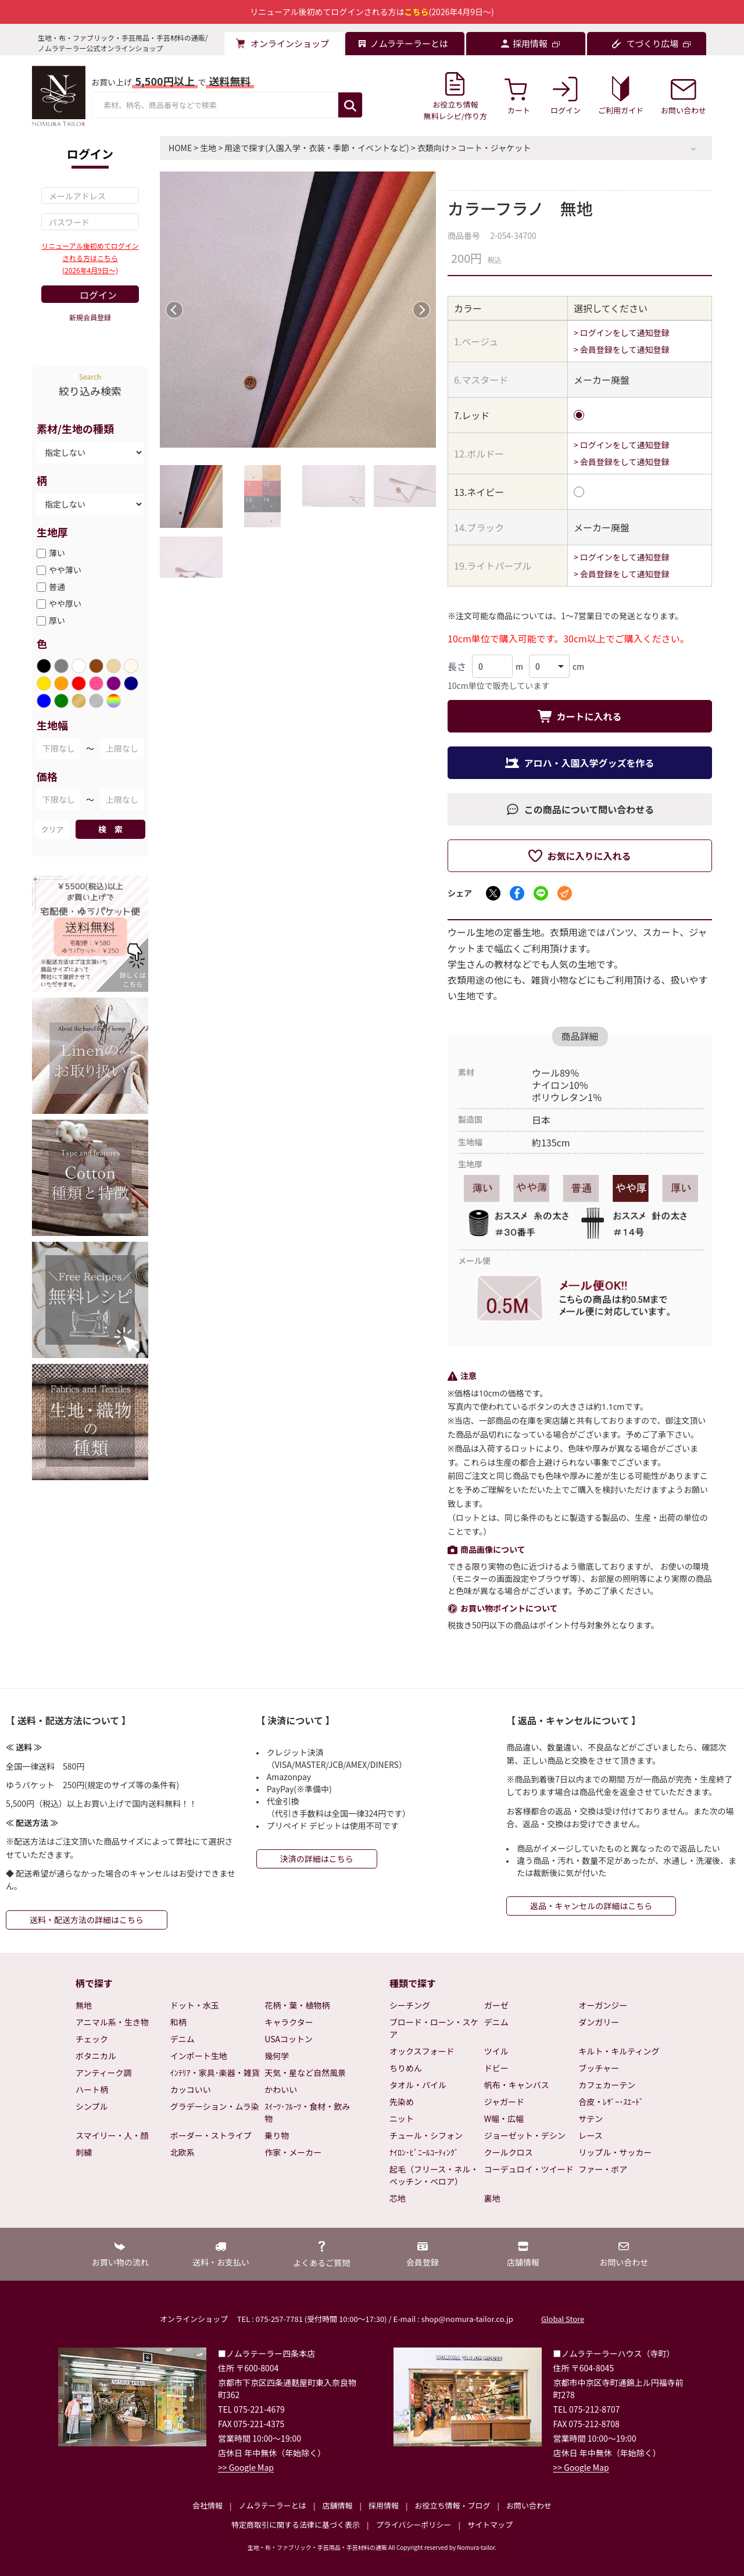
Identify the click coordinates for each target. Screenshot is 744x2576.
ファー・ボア (602, 2169)
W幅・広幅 (504, 2118)
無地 (84, 2005)
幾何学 (276, 2055)
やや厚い (65, 603)
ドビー (496, 2068)
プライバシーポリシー (414, 2524)
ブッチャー (598, 2068)
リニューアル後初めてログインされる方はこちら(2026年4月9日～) (89, 258)
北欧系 (182, 2152)
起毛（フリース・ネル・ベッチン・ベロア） (433, 2175)
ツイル (496, 2051)
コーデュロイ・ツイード (529, 2169)
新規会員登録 (90, 317)
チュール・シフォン (426, 2135)
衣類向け (433, 147)
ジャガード (504, 2101)
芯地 (397, 2198)
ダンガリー (598, 2022)
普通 (57, 586)
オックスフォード (422, 2051)
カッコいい (190, 2089)
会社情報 (207, 2505)
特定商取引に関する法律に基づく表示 (295, 2524)
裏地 (492, 2198)
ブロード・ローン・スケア (433, 2028)
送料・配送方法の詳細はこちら (87, 1919)
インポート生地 (198, 2055)
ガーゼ (496, 2005)
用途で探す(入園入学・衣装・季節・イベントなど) (316, 147)
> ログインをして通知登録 (622, 332)
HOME (180, 147)
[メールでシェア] (564, 893)
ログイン (98, 295)
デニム (182, 2039)
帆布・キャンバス (516, 2085)
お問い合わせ (529, 2505)
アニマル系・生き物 (112, 2022)
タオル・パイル (417, 2085)
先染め (401, 2101)
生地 (208, 147)
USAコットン (288, 2039)
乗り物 (276, 2135)
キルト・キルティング (618, 2051)
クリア (52, 829)
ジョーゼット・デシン (525, 2135)
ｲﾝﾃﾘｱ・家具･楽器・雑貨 (215, 2072)
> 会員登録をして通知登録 (622, 349)
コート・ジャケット (494, 147)
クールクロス (508, 2152)
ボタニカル (96, 2055)
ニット (401, 2118)
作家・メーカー (292, 2152)
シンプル (92, 2106)
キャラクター (288, 2022)
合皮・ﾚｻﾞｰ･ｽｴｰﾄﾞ (610, 2101)
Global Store (562, 2318)
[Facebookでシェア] (517, 893)
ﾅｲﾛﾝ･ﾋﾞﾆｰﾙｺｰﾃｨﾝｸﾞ (424, 2152)
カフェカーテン (606, 2085)
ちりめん (405, 2068)
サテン (590, 2118)
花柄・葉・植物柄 (297, 2005)
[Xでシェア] (493, 893)
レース (590, 2135)
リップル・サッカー (615, 2152)
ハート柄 (92, 2089)
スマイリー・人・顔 (112, 2135)
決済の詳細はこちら (316, 1858)
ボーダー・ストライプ (211, 2135)
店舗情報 (337, 2505)
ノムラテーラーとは (272, 2505)
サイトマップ (490, 2524)
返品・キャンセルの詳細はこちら (591, 1906)
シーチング (409, 2005)
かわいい (280, 2089)
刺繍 (84, 2152)
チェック (92, 2039)
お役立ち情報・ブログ (452, 2505)
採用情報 (384, 2505)
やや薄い (65, 570)
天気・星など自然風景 (305, 2072)
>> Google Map (246, 2467)
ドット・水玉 (194, 2005)
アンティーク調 (104, 2072)
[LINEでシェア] (541, 893)
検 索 (110, 829)
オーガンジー (602, 2005)
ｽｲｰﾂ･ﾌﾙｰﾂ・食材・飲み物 (307, 2112)
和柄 (178, 2022)
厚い (57, 620)
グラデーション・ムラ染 (214, 2106)
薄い (57, 553)
